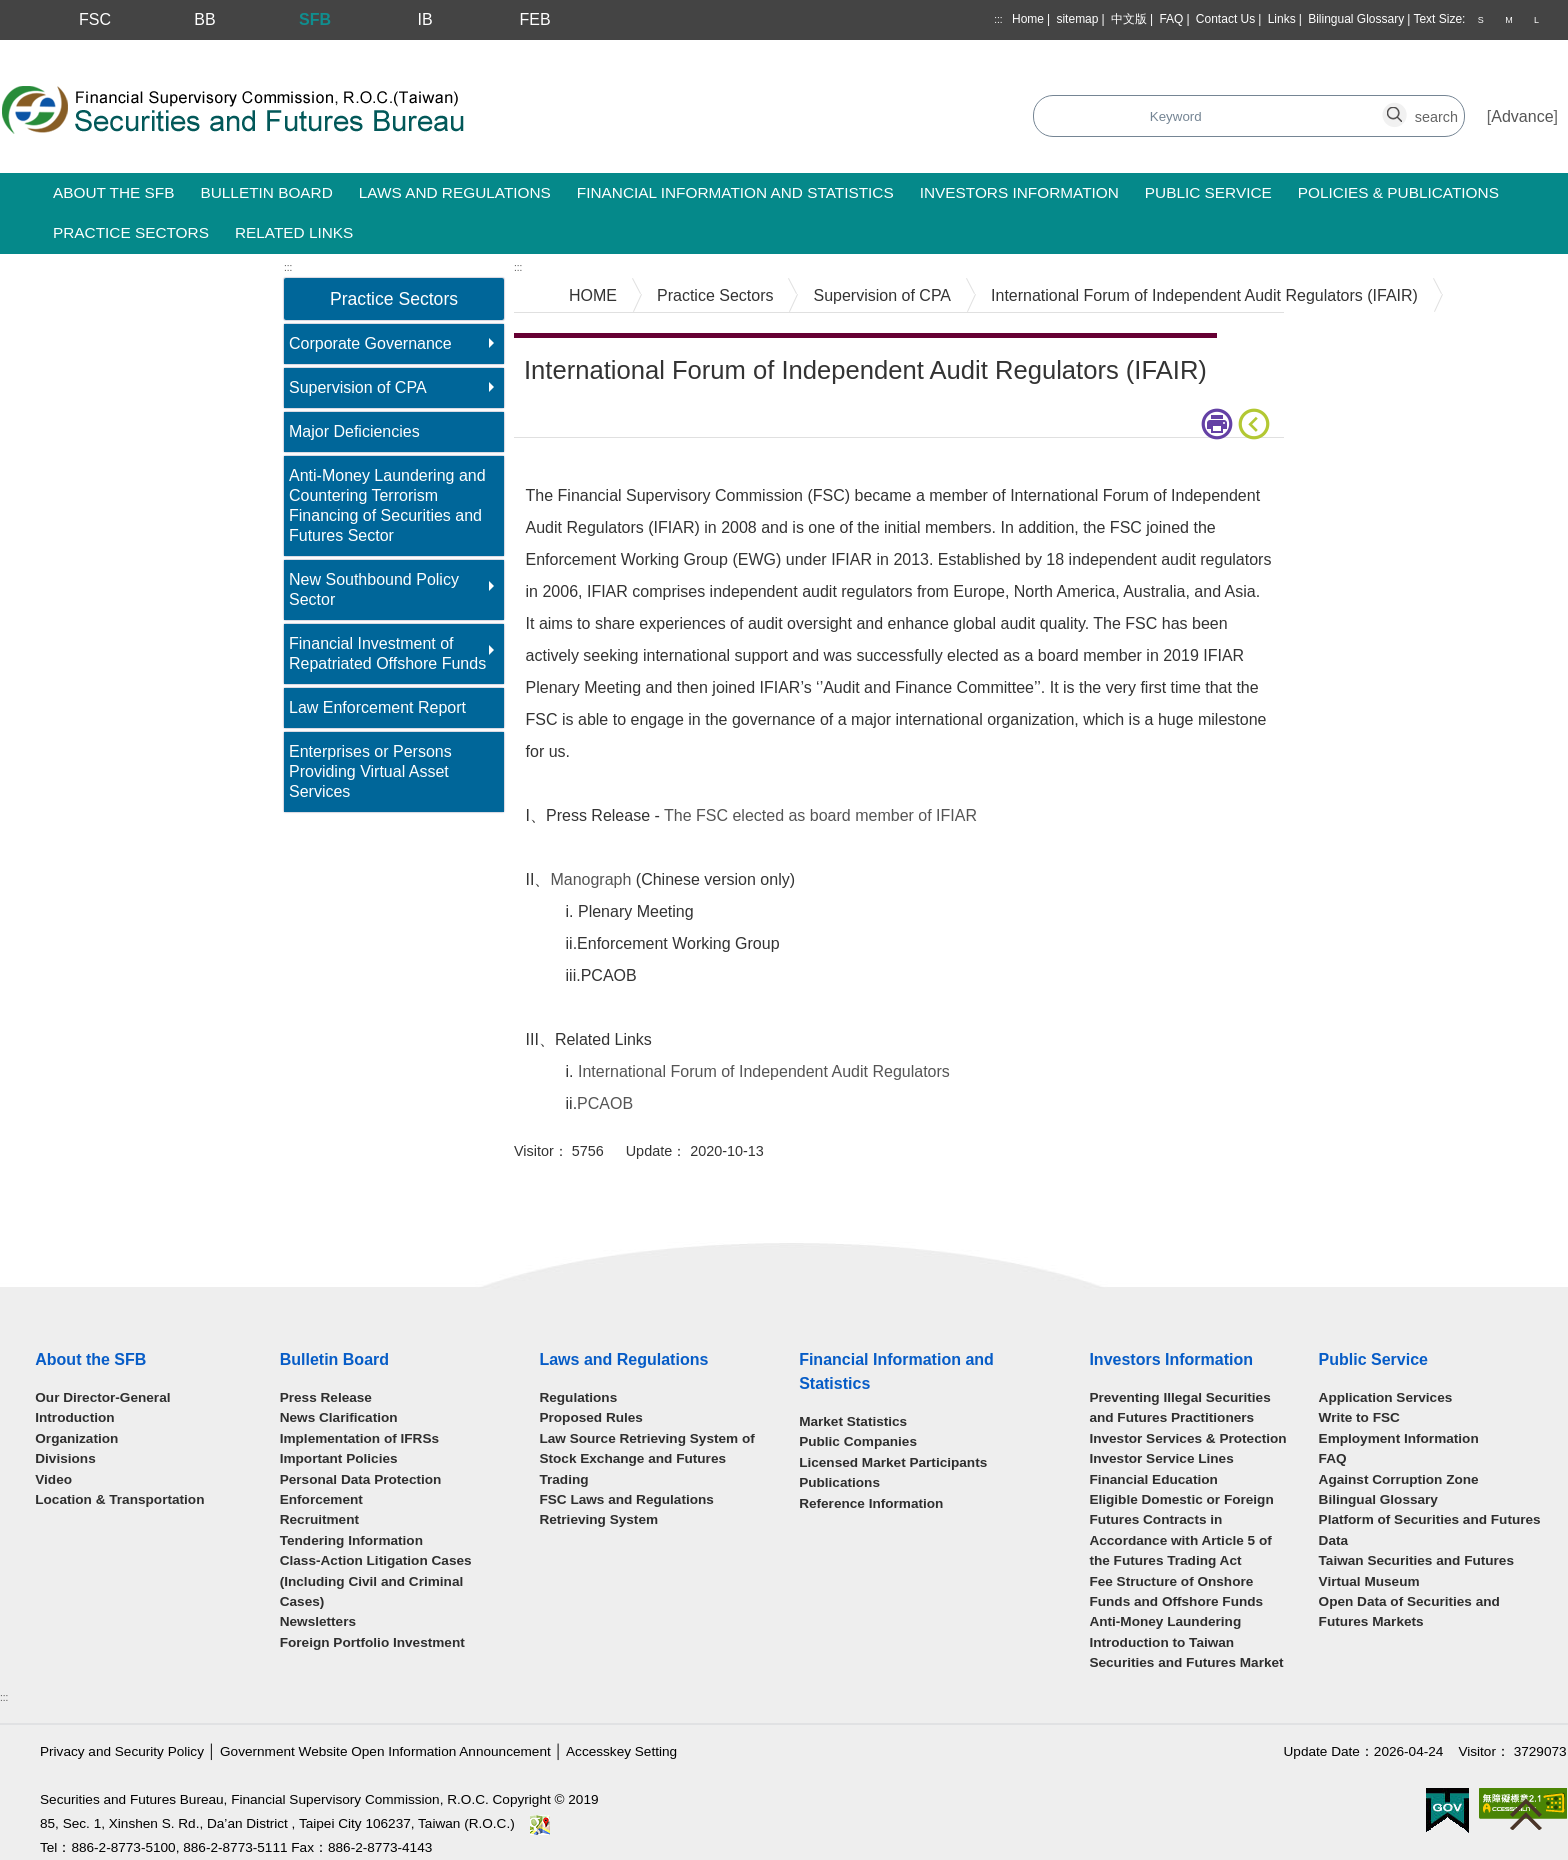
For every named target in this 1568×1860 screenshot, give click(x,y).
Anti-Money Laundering (1165, 1621)
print (1217, 424)
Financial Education (1153, 1479)
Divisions (65, 1458)
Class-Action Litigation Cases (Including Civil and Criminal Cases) (376, 1581)
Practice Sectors (715, 295)
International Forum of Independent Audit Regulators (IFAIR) (1204, 295)
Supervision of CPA (358, 387)
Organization (76, 1438)
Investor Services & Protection (1187, 1438)
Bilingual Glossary (1356, 19)
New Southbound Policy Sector (374, 589)
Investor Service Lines (1161, 1458)
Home (1028, 19)
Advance (1522, 116)
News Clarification (339, 1417)
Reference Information (871, 1503)
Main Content (561, 468)
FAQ (1171, 19)
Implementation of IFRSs (359, 1438)
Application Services (1386, 1397)
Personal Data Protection (361, 1479)
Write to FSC (1359, 1417)
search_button (1175, 105)
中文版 (1129, 19)
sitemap (1077, 19)
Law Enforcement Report (377, 707)
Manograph (590, 879)
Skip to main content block (93, 50)
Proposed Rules (591, 1417)
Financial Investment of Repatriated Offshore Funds (387, 653)
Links (1282, 19)
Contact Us (1225, 19)
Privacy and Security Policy (122, 1751)
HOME (593, 295)
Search (573, 117)
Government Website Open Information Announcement (385, 1751)
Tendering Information (351, 1540)
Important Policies (339, 1458)
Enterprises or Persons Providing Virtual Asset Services (370, 771)
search (1406, 105)
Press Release (326, 1397)
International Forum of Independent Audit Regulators (764, 1071)
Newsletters (318, 1621)
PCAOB (605, 1103)
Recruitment (319, 1519)
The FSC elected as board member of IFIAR (820, 815)
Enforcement (321, 1499)
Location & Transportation (119, 1499)
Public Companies (858, 1441)
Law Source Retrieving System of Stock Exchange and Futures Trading (646, 1459)
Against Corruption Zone (1399, 1479)
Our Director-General (102, 1397)
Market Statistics (853, 1421)
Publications (839, 1482)
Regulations (578, 1397)
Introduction (74, 1417)
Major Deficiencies (354, 431)
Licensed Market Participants (893, 1462)
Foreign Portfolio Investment (372, 1642)
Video (53, 1479)
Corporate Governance (370, 343)
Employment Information (1399, 1438)
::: (998, 19)
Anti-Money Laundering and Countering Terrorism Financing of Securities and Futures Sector (387, 505)
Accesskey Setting (621, 1751)
